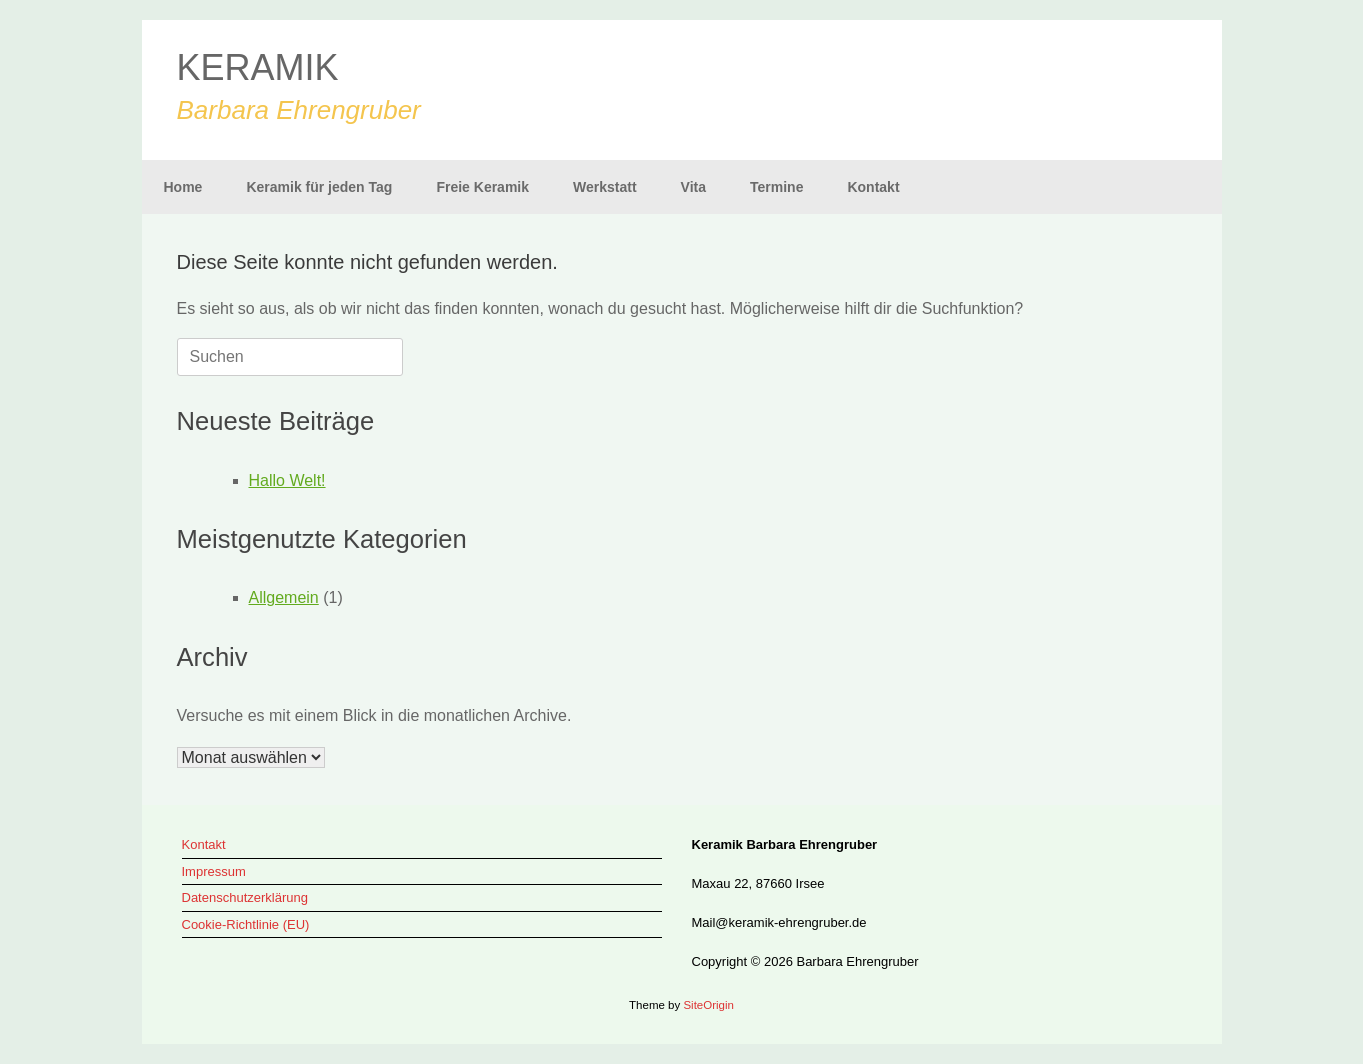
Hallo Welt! (287, 480)
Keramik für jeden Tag (319, 187)
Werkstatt (605, 187)
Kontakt (873, 187)
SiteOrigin (708, 1005)
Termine (776, 187)
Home (183, 187)
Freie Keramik (482, 187)
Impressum (214, 871)
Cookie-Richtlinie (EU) (246, 924)
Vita (693, 187)
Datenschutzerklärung (245, 897)
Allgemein (284, 597)
